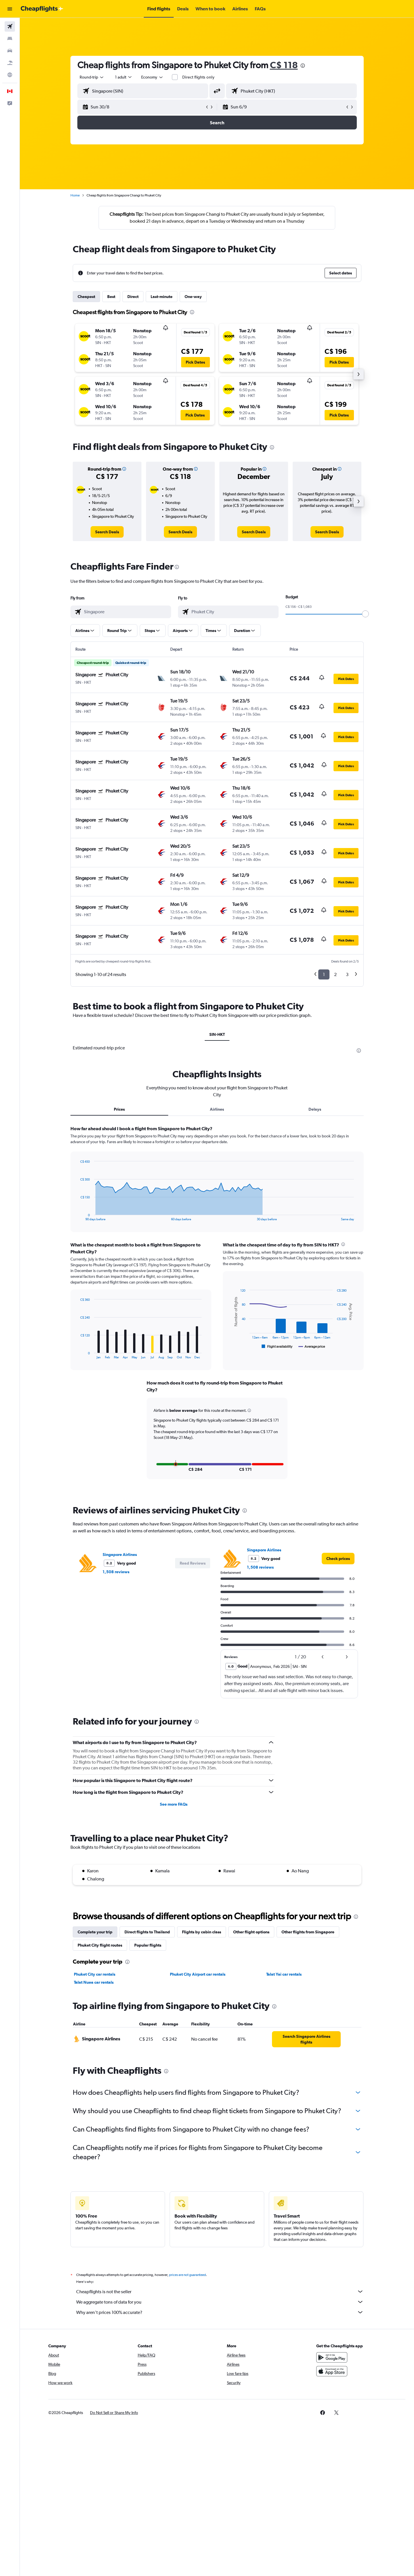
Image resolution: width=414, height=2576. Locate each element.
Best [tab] (111, 296)
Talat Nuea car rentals (94, 1981)
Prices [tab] (119, 1109)
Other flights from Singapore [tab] (307, 1931)
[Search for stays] (9, 38)
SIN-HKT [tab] (217, 1034)
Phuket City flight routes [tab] (100, 1944)
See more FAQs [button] (173, 1803)
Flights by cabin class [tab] (201, 1931)
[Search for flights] (9, 26)
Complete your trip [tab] (95, 1931)
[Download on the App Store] (331, 2376)
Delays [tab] (314, 1109)
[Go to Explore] (9, 75)
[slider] (365, 613)
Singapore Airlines (120, 1553)
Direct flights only (198, 77)
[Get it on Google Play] (331, 2363)
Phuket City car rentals (94, 1973)
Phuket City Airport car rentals (197, 1973)
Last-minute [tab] (161, 296)
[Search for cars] (9, 50)
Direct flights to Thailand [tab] (147, 1931)
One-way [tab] (193, 296)
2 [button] (335, 974)
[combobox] (92, 77)
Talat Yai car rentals (284, 1973)
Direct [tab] (133, 296)
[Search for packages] (9, 62)
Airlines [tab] (217, 1109)
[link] (107, 532)
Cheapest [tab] (86, 296)
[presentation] (302, 65)
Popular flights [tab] (147, 1944)
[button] (9, 9)
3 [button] (347, 974)
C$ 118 (284, 65)
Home (75, 195)
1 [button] (324, 974)
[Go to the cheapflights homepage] (42, 9)
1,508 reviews (116, 1571)
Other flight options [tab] (251, 1931)
